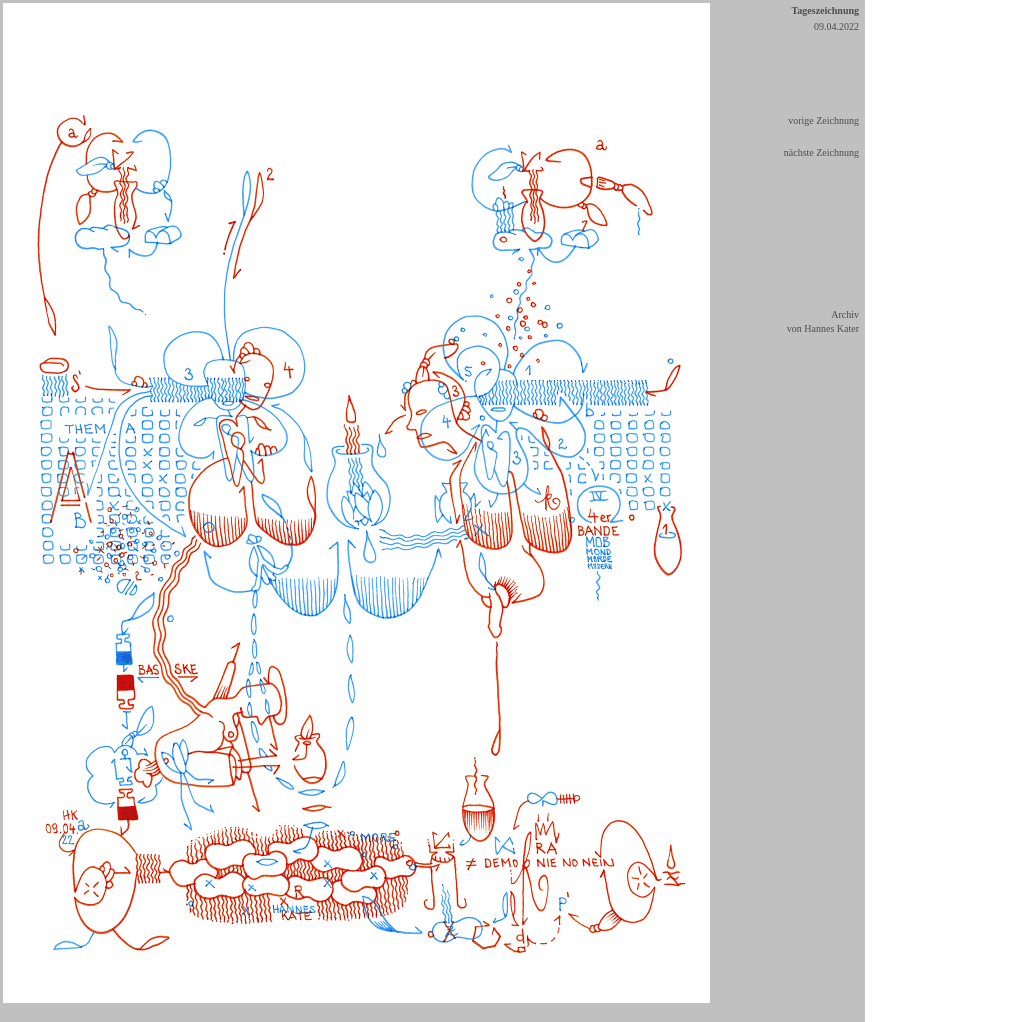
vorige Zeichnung (823, 120)
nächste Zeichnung (821, 152)
